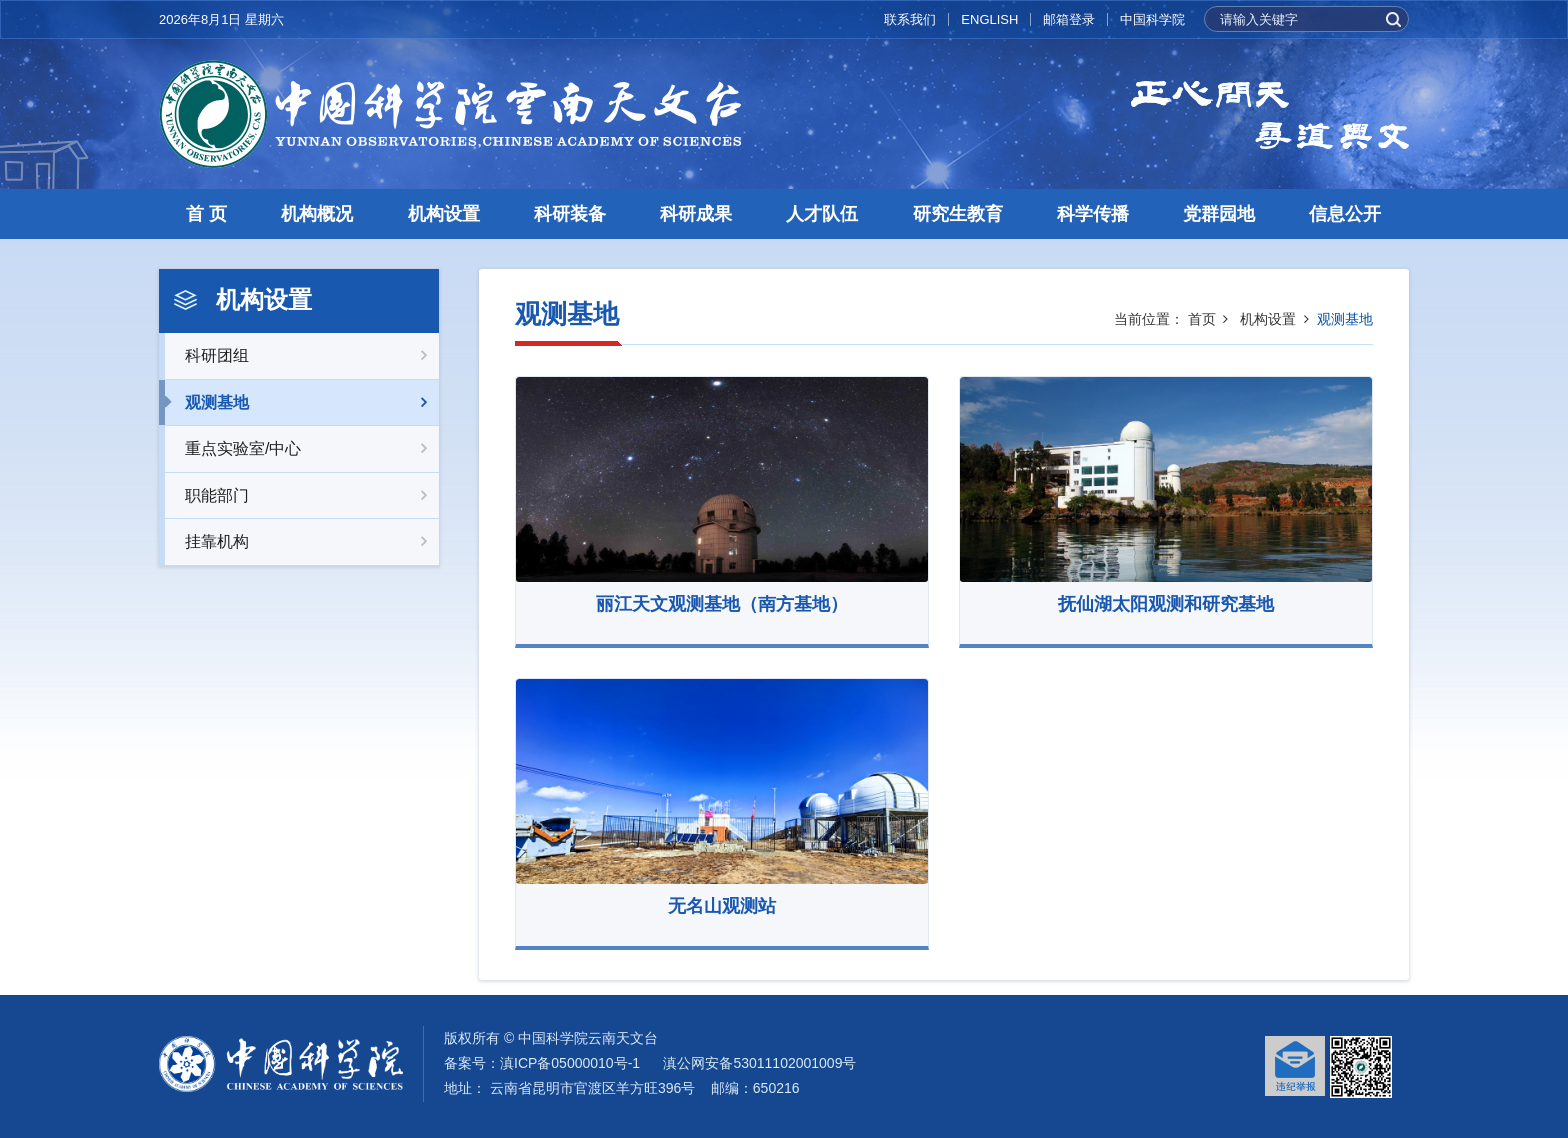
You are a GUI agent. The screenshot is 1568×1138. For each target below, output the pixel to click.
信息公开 (1345, 214)
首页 (1202, 319)
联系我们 (910, 19)
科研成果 (696, 214)
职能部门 (299, 496)
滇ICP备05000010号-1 (570, 1063)
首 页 (206, 214)
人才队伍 (822, 214)
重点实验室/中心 (299, 449)
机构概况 (317, 214)
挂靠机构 (299, 542)
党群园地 (1219, 214)
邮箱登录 (1069, 19)
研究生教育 (958, 214)
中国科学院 (1152, 19)
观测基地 (299, 403)
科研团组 (299, 356)
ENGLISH (989, 19)
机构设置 (444, 214)
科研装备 (570, 214)
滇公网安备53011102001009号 (759, 1063)
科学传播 (1093, 214)
